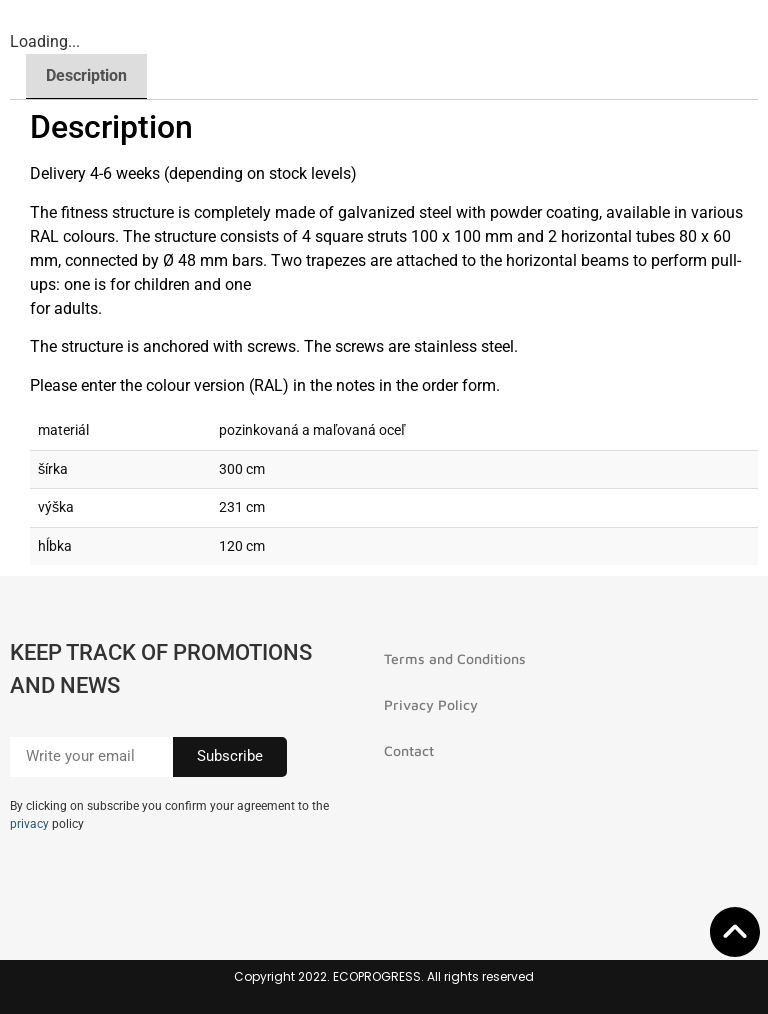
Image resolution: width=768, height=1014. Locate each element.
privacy (29, 824)
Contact (409, 750)
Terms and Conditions (455, 658)
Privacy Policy (431, 704)
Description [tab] (86, 75)
